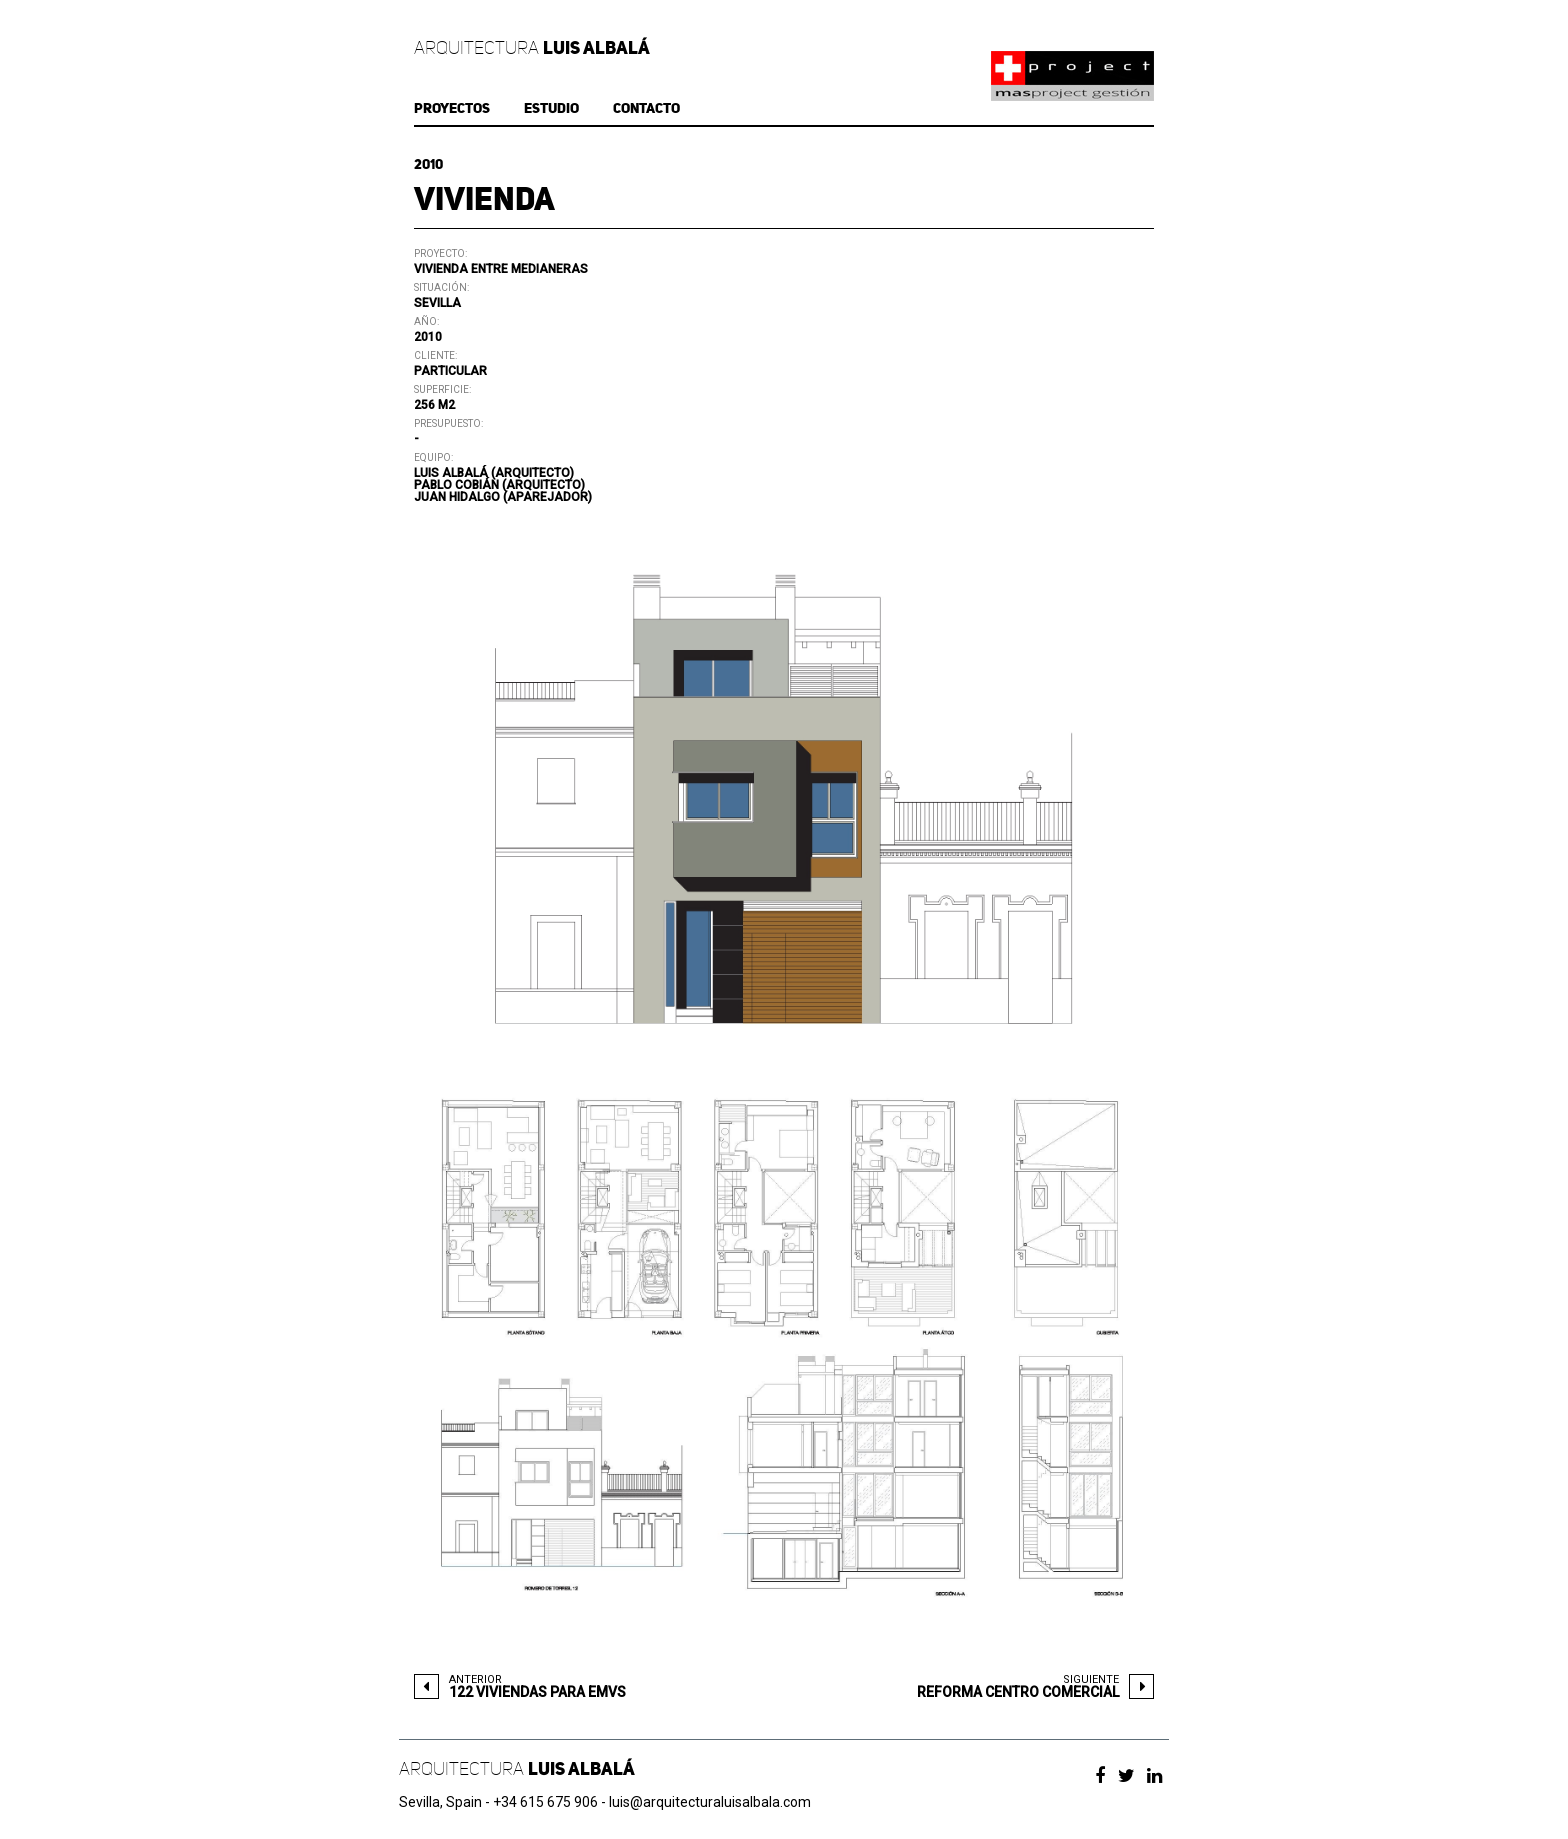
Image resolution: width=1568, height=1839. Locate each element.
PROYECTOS (452, 108)
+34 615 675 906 (545, 1802)
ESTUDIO (551, 108)
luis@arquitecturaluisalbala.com (710, 1802)
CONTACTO (646, 108)
